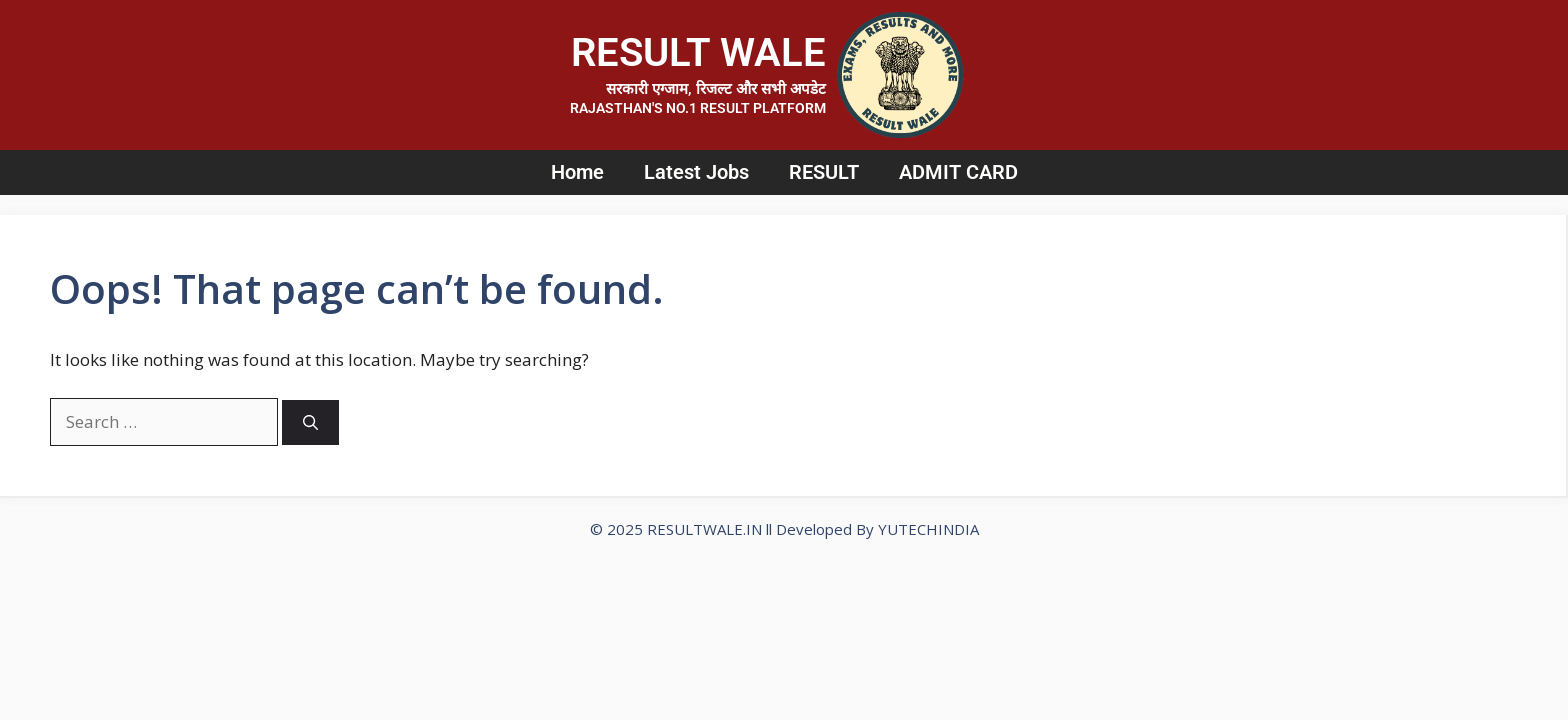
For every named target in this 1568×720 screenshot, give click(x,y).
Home (577, 172)
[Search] (310, 422)
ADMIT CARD (958, 172)
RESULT (824, 172)
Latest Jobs (696, 172)
